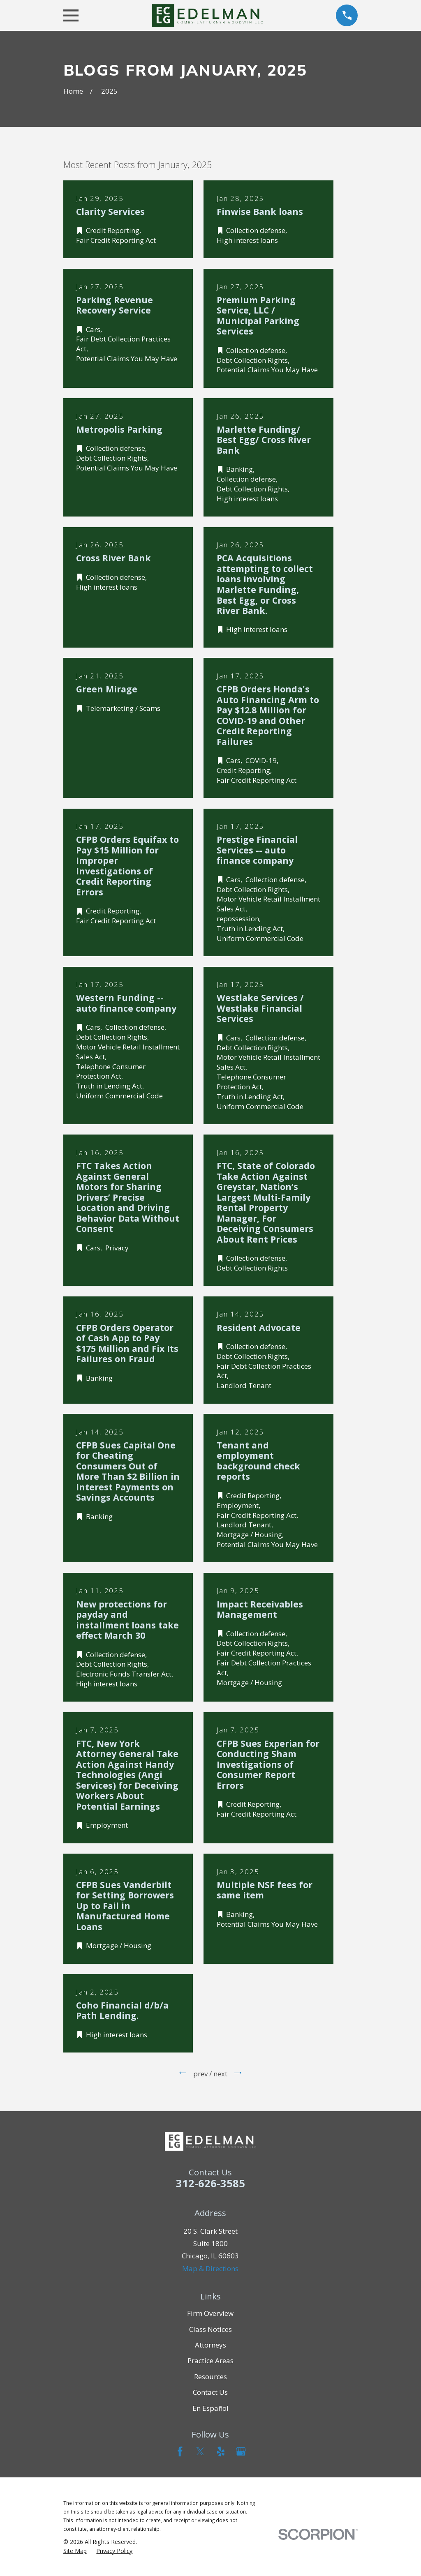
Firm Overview (210, 2313)
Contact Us (210, 2392)
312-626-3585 (210, 2183)
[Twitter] (200, 2451)
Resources (210, 2376)
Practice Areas (210, 2360)
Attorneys (210, 2345)
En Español (210, 2408)
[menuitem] (75, 2551)
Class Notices (210, 2329)
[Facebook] (180, 2451)
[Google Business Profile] (241, 2451)
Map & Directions (210, 2268)
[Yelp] (221, 2451)
